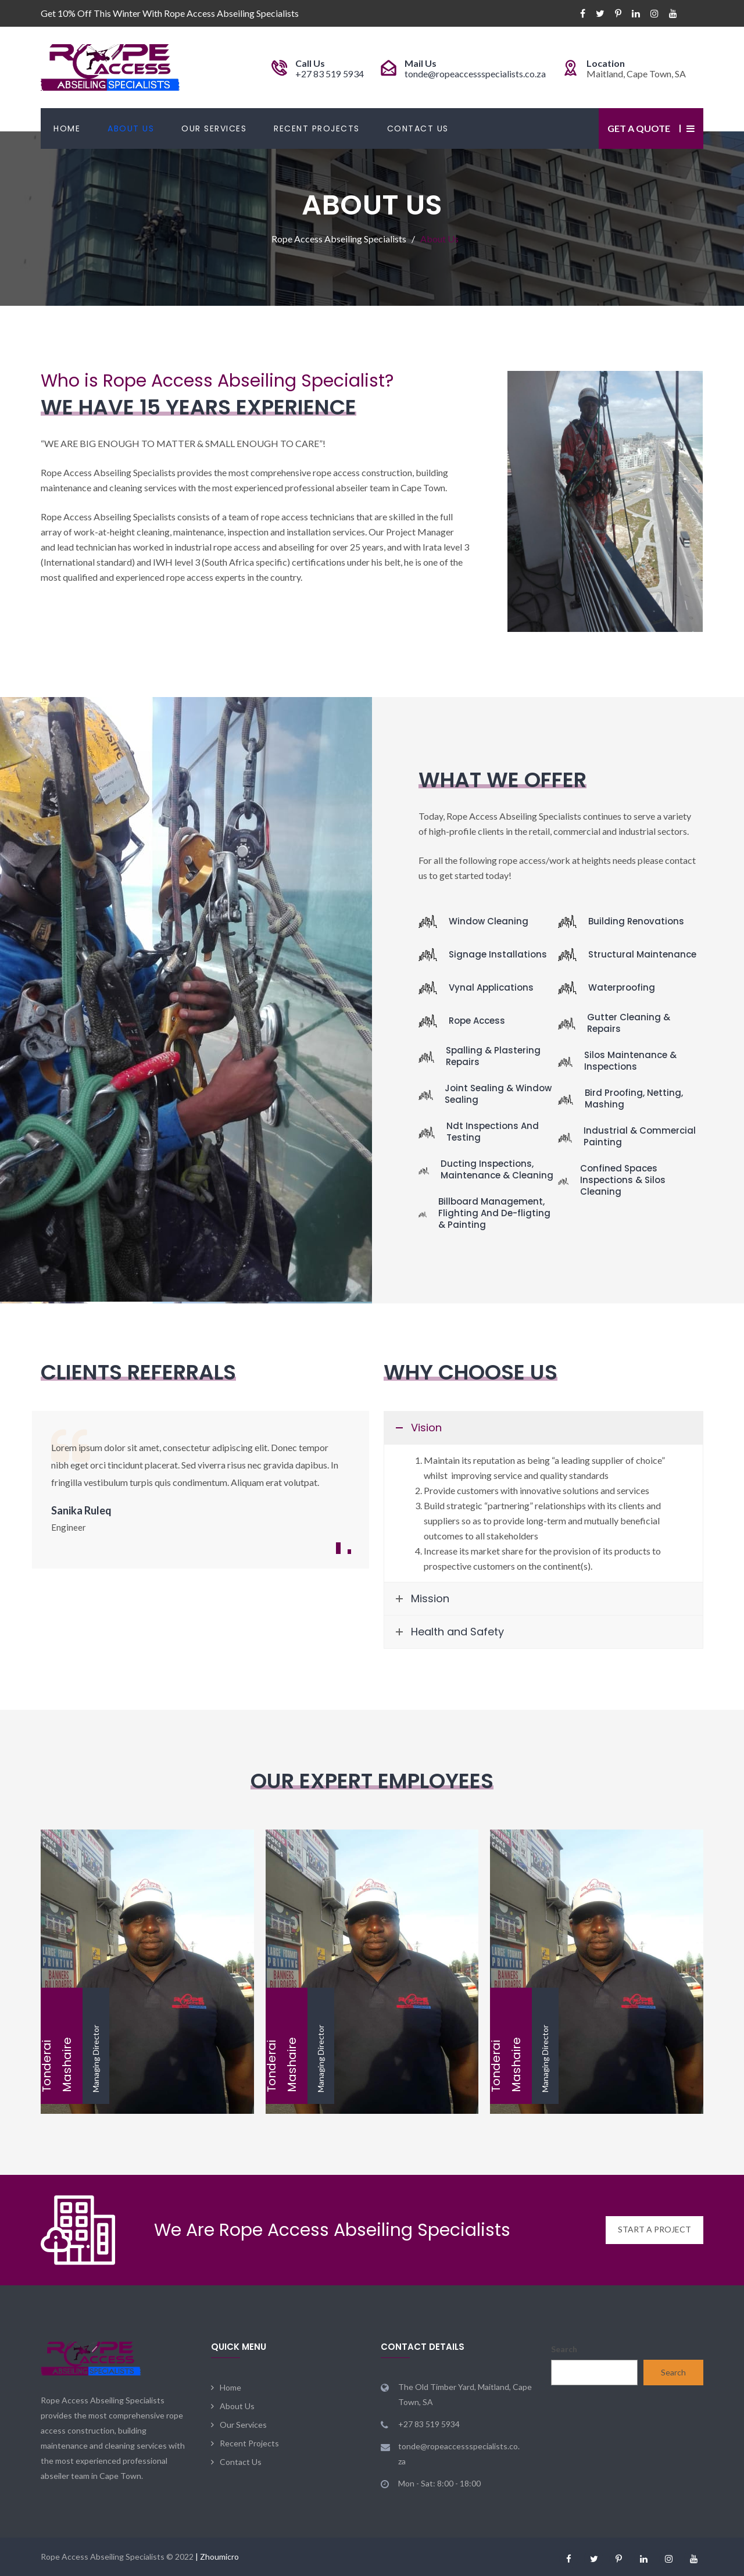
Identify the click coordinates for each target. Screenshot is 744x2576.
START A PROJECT (654, 2230)
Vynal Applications (491, 987)
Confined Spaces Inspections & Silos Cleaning (623, 1180)
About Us (131, 128)
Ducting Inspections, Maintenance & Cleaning (497, 1169)
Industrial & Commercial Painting (640, 1136)
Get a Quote (638, 128)
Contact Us (418, 128)
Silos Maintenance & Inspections (630, 1061)
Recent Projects (317, 128)
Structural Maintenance (642, 954)
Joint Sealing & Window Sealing (498, 1094)
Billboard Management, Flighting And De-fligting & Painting (494, 1213)
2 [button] (349, 1551)
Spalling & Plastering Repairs (493, 1056)
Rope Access (477, 1020)
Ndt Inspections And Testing (492, 1132)
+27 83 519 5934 (329, 73)
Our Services (213, 128)
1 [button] (338, 1548)
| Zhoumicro (217, 2556)
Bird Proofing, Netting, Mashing (634, 1098)
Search (564, 2349)
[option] (200, 1486)
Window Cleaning (488, 921)
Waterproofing (621, 987)
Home (66, 128)
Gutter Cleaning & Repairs (628, 1023)
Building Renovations (636, 921)
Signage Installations (498, 954)
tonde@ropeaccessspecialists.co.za (475, 73)
